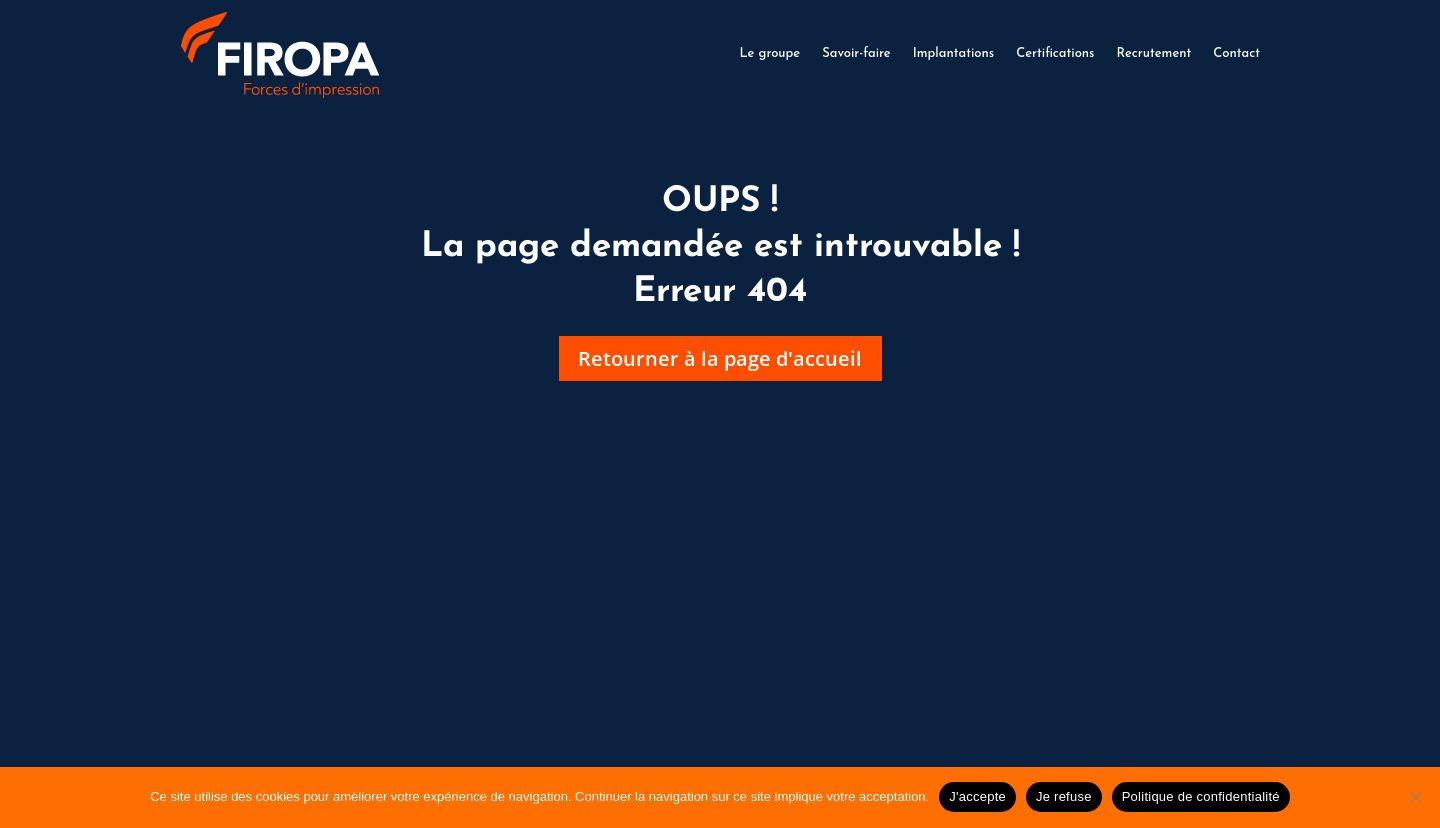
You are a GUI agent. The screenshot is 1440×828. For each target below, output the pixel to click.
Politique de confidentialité (1201, 796)
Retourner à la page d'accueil (720, 361)
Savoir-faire (856, 53)
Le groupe (769, 53)
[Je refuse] (1415, 797)
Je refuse (1064, 796)
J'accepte (977, 796)
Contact (1236, 53)
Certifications (1055, 53)
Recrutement (1153, 53)
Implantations (953, 53)
